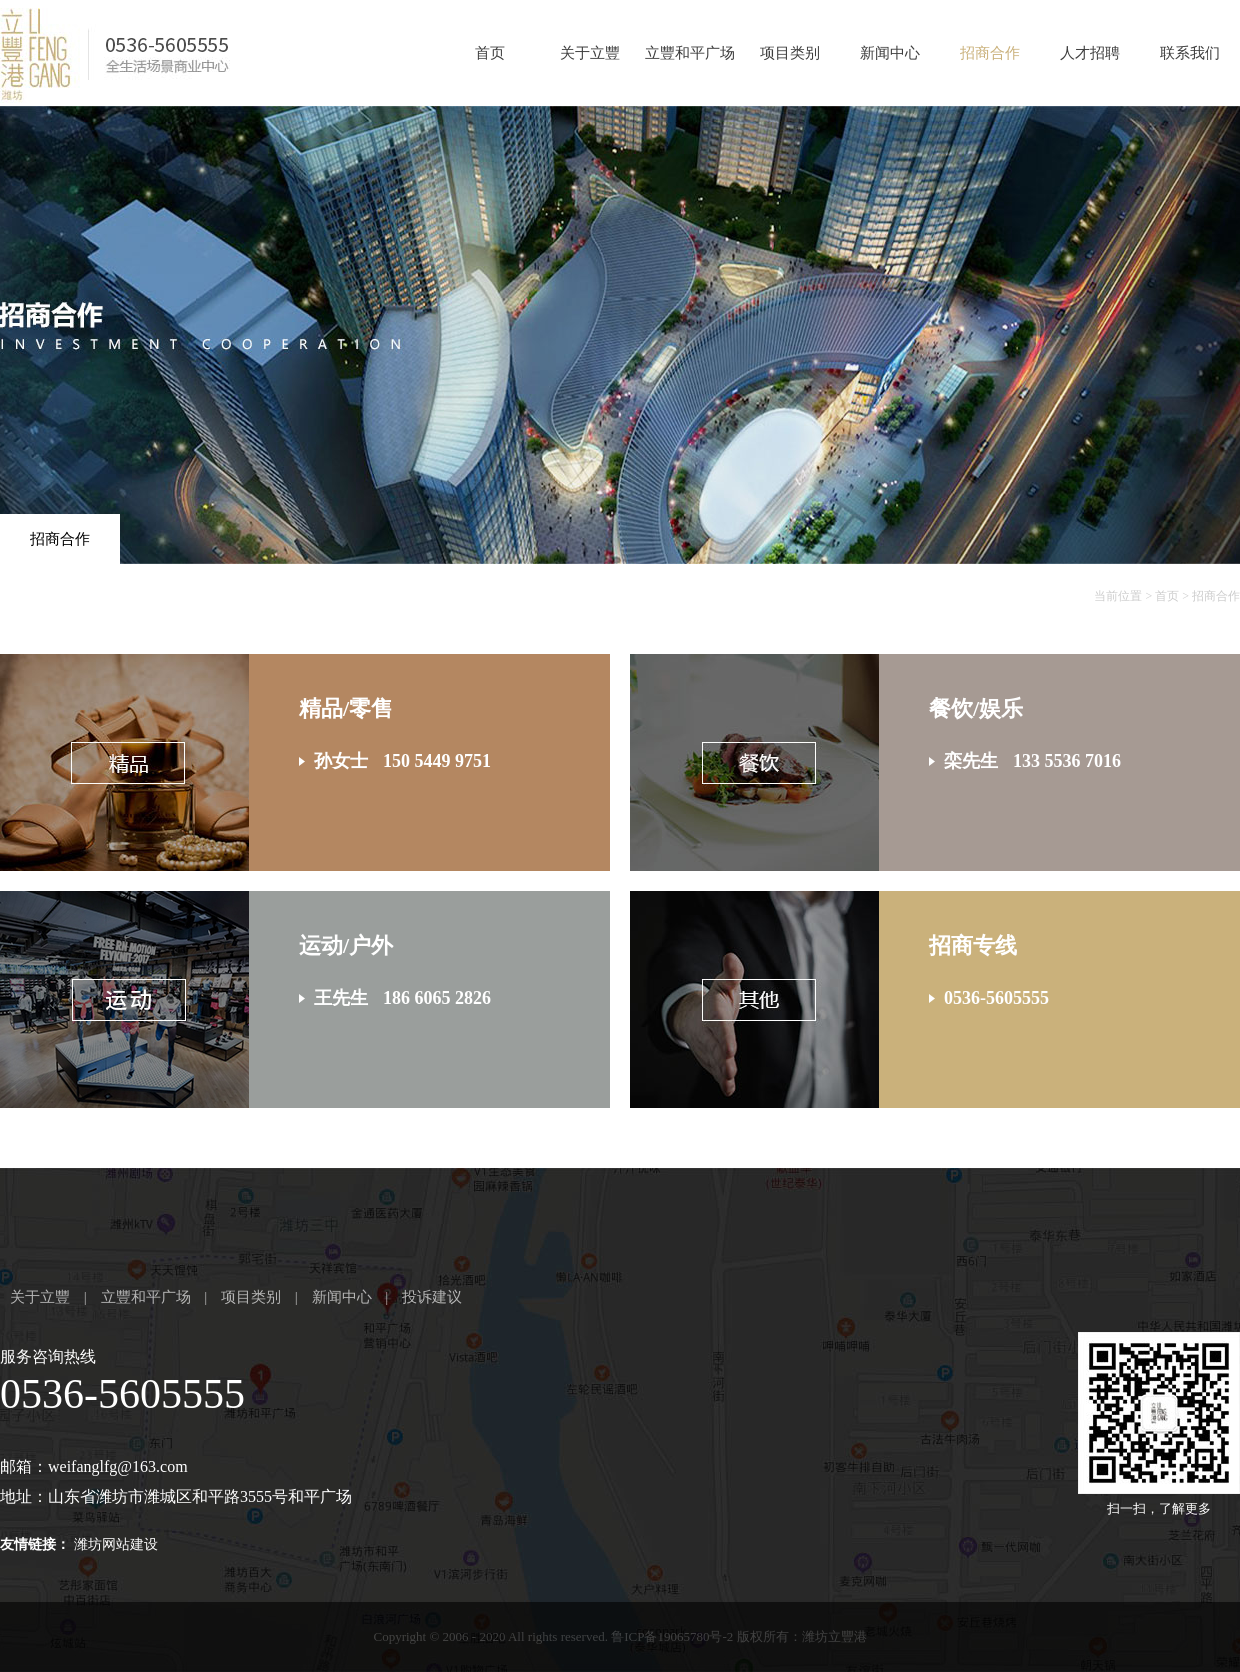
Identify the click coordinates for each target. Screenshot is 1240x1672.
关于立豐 (590, 53)
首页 (490, 53)
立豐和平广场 (690, 53)
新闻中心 (890, 53)
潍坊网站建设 (116, 1544)
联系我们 (1190, 53)
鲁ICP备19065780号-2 (672, 1636)
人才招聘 (1090, 53)
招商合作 (990, 53)
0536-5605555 (122, 1394)
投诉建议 (432, 1297)
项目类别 (790, 53)
